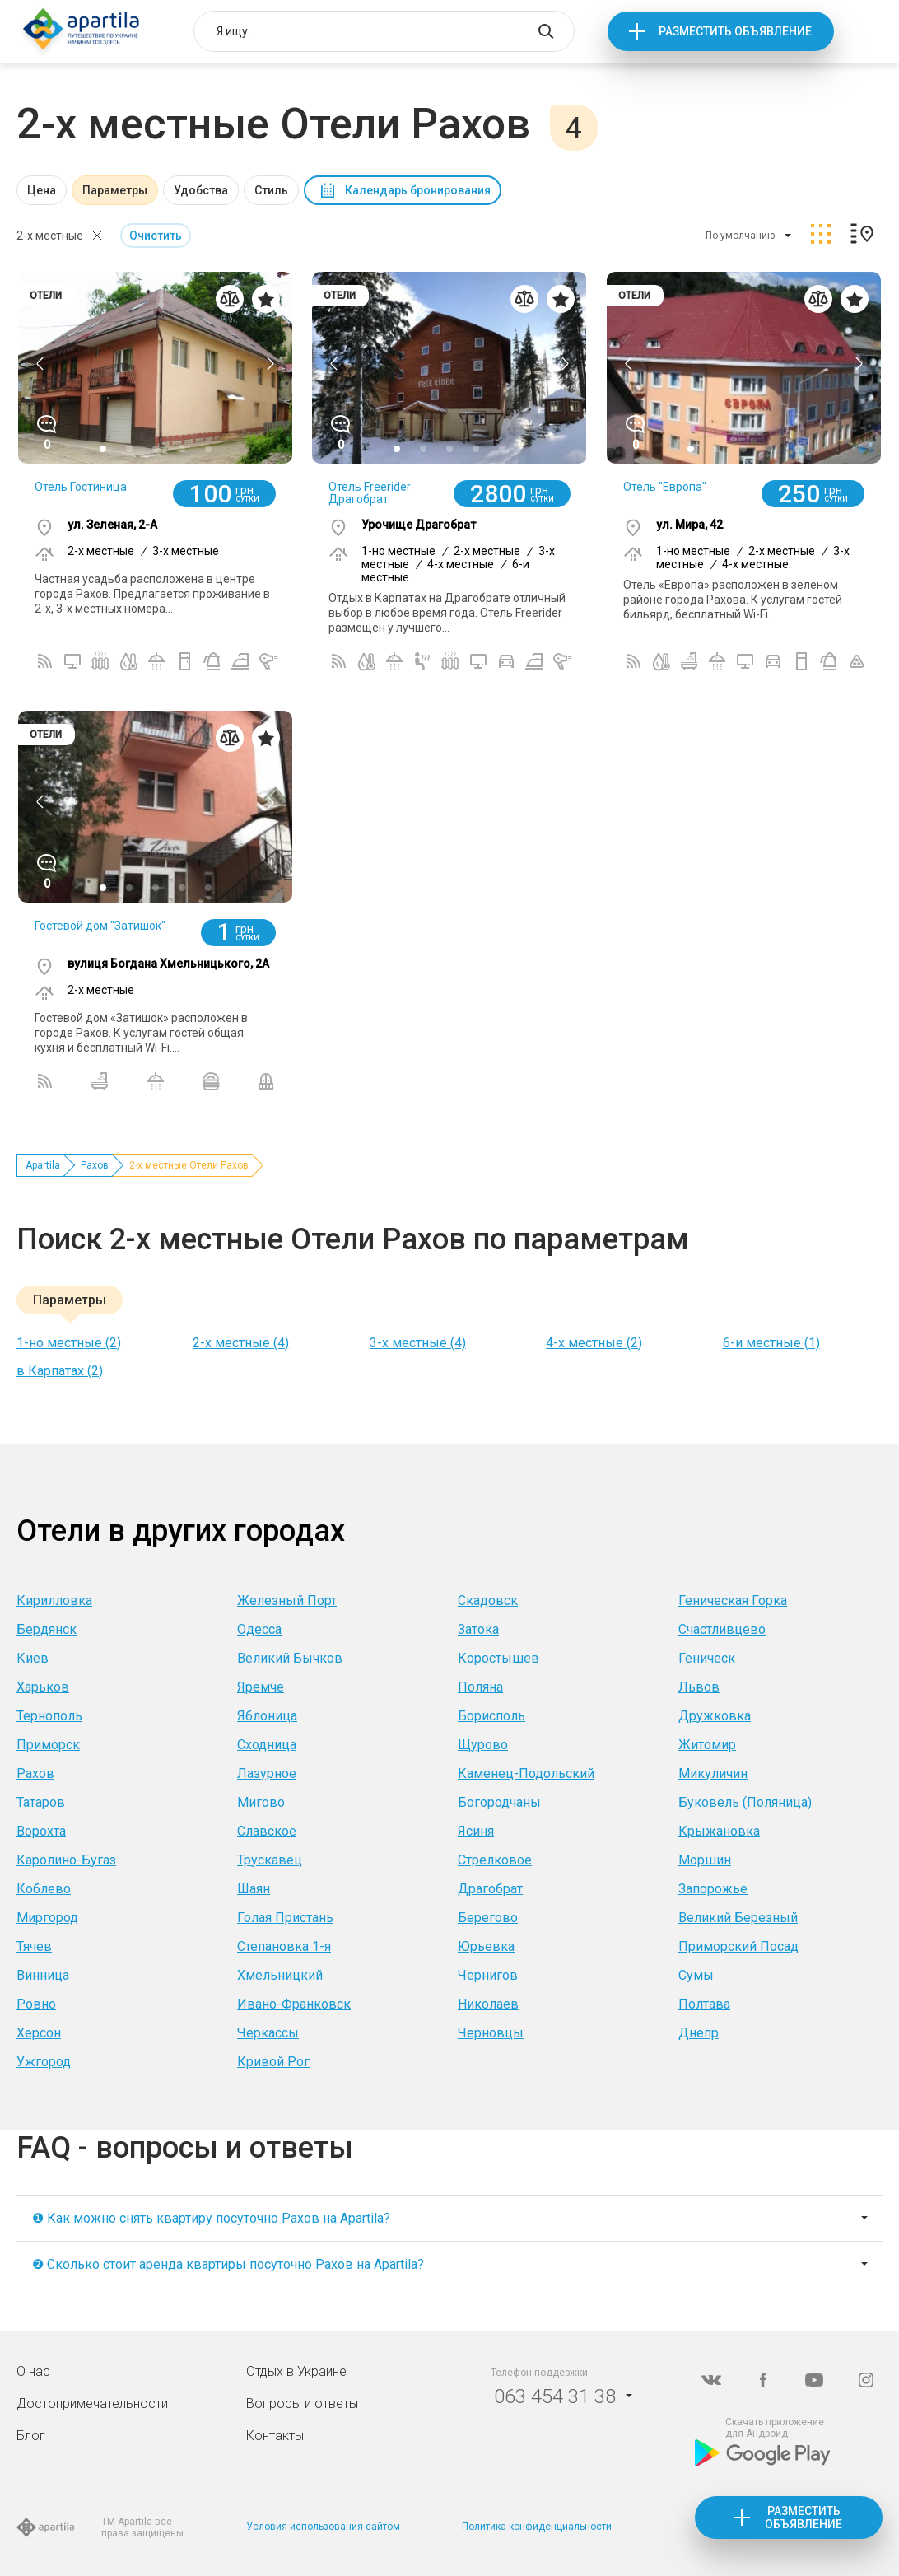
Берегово (488, 1917)
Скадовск (488, 1600)
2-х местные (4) (241, 1343)
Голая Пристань (285, 1917)
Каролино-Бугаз (66, 1860)
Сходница (266, 1744)
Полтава (704, 2004)
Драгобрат (490, 1889)
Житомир (707, 1744)
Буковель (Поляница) (745, 1802)
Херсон (38, 2033)
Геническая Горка (732, 1600)
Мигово (261, 1802)
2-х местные (49, 235)
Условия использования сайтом (323, 2526)
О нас (33, 2371)
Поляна (480, 1687)
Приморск (48, 1744)
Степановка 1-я (284, 1946)
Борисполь (491, 1716)
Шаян (253, 1889)
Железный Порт (287, 1600)
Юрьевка (486, 1946)
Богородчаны (499, 1802)
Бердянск (46, 1629)
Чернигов (488, 1975)
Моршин (704, 1860)
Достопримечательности (92, 2403)
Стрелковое (495, 1860)
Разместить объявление (735, 31)
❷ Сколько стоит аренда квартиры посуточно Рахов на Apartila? (228, 2264)
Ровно (36, 2004)
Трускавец (269, 1860)
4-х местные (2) (594, 1343)
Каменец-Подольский (526, 1773)
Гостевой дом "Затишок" (100, 925)
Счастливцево (722, 1629)
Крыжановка (719, 1831)
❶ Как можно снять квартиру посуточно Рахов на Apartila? (211, 2218)
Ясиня (476, 1831)
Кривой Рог (273, 2062)
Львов (699, 1687)
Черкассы (268, 2033)
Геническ (706, 1658)
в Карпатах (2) (59, 1371)
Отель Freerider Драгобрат (369, 493)
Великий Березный (738, 1917)
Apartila (43, 1165)
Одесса (259, 1629)
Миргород (47, 1917)
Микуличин (713, 1773)
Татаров (40, 1802)
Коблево (43, 1889)
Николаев (488, 2004)
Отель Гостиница (81, 486)
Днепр (698, 2033)
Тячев (34, 1946)
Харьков (42, 1687)
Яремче (260, 1687)
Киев (32, 1658)
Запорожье (713, 1889)
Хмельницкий (280, 1975)
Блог (30, 2435)
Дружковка (714, 1716)
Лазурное (266, 1773)
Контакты (275, 2435)
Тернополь (49, 1716)
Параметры (114, 190)
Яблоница (267, 1716)
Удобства (201, 190)
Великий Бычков (289, 1658)
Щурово (483, 1744)
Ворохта (41, 1831)
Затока (478, 1629)
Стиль (271, 190)
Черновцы (491, 2033)
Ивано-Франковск (294, 2004)
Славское (266, 1831)
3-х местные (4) (418, 1343)
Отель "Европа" (664, 486)
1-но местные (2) (68, 1343)
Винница (42, 1975)
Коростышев (498, 1658)
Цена (41, 190)
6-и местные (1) (771, 1343)
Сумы (696, 1975)
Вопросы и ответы (302, 2403)
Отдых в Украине (296, 2371)
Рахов (95, 1165)
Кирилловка (54, 1600)
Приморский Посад (738, 1946)
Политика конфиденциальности (537, 2526)
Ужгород (43, 2062)
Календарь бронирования (418, 190)
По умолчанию (740, 235)
